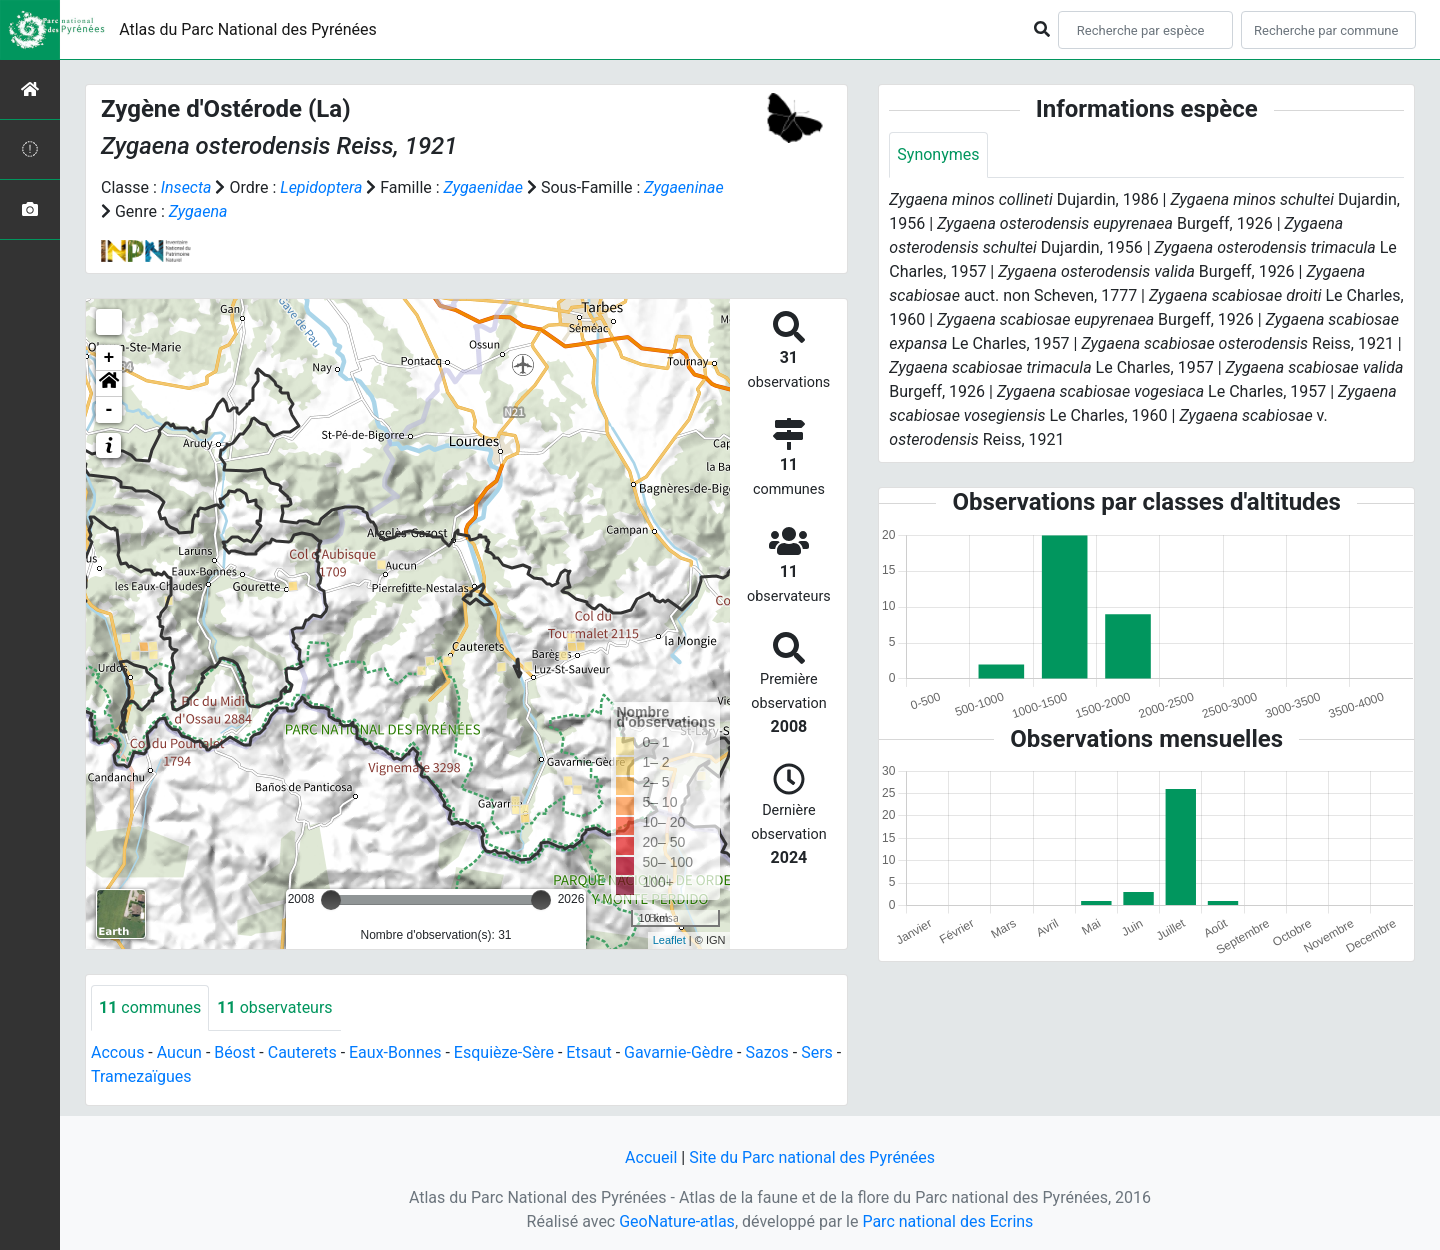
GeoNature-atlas (677, 1221)
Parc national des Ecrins (947, 1221)
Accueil (651, 1157)
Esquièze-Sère (504, 1052)
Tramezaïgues (141, 1076)
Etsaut (588, 1052)
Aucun (179, 1052)
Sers (817, 1052)
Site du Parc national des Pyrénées (812, 1157)
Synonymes (938, 154)
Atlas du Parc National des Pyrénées (248, 29)
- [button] (109, 410)
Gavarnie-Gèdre (678, 1052)
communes (150, 1007)
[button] (109, 384)
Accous (117, 1052)
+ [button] (109, 358)
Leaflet (669, 940)
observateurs (274, 1007)
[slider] (331, 900)
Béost (234, 1052)
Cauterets (302, 1052)
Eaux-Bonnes (395, 1052)
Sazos (766, 1052)
